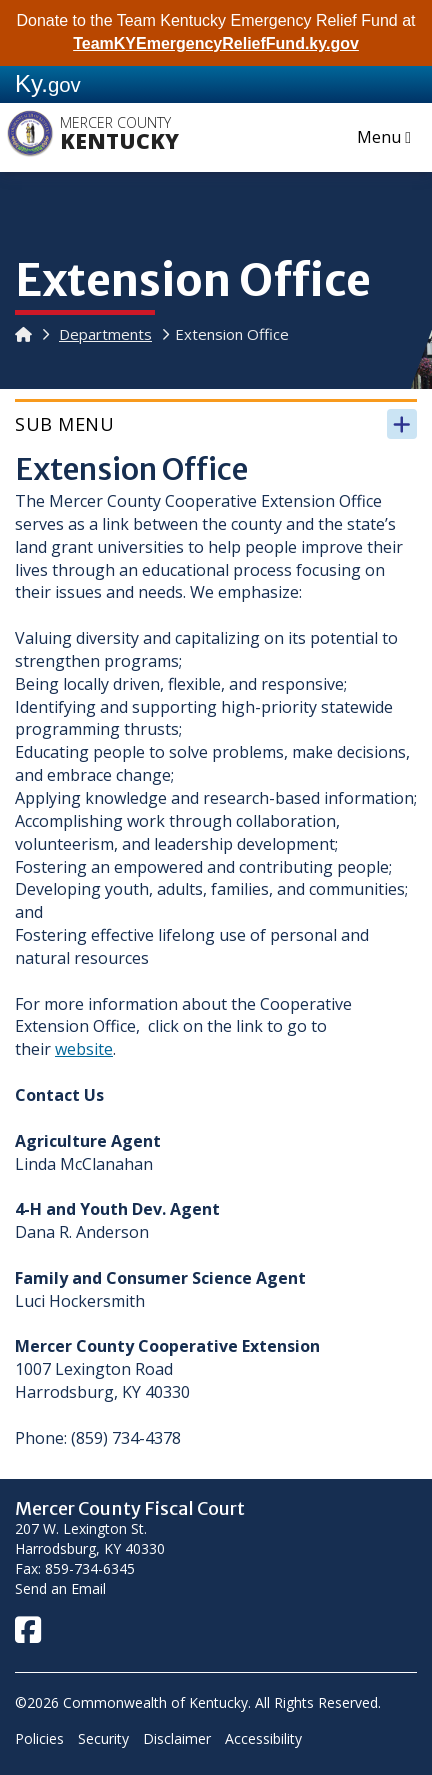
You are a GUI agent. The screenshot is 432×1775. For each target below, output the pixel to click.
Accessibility (263, 1738)
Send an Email (60, 1588)
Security (103, 1738)
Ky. (48, 83)
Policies (39, 1738)
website (84, 1049)
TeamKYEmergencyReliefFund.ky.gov (216, 43)
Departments (105, 334)
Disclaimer (177, 1738)
